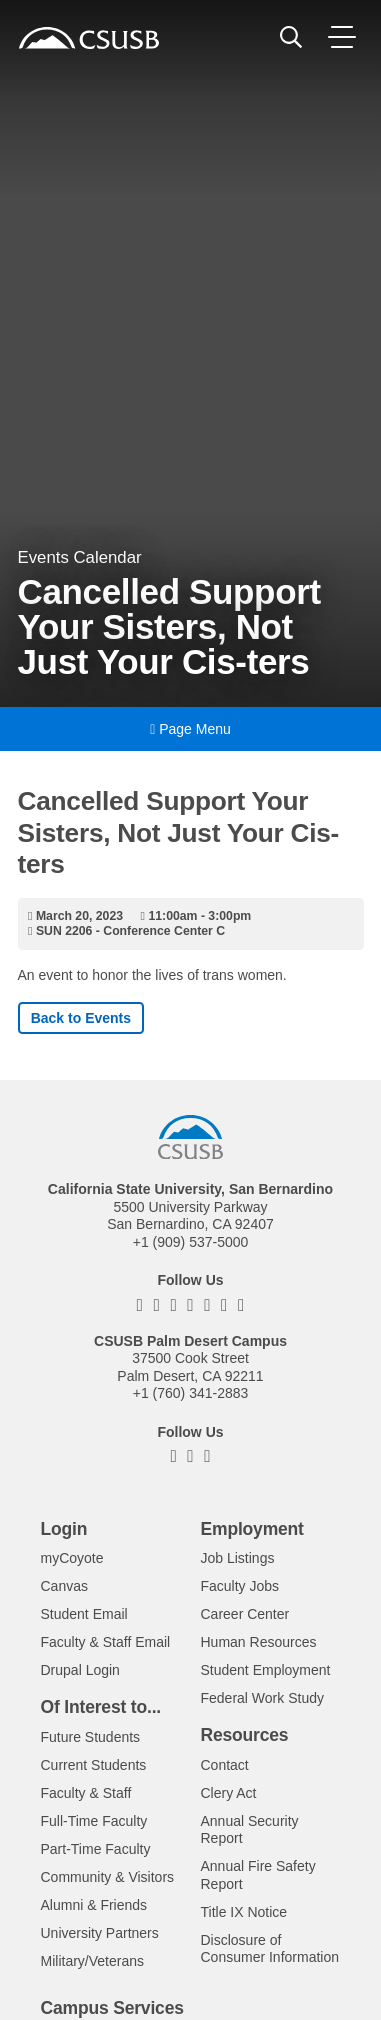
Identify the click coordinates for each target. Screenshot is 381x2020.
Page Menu (190, 729)
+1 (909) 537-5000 (191, 1242)
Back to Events (81, 1018)
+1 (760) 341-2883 (191, 1393)
